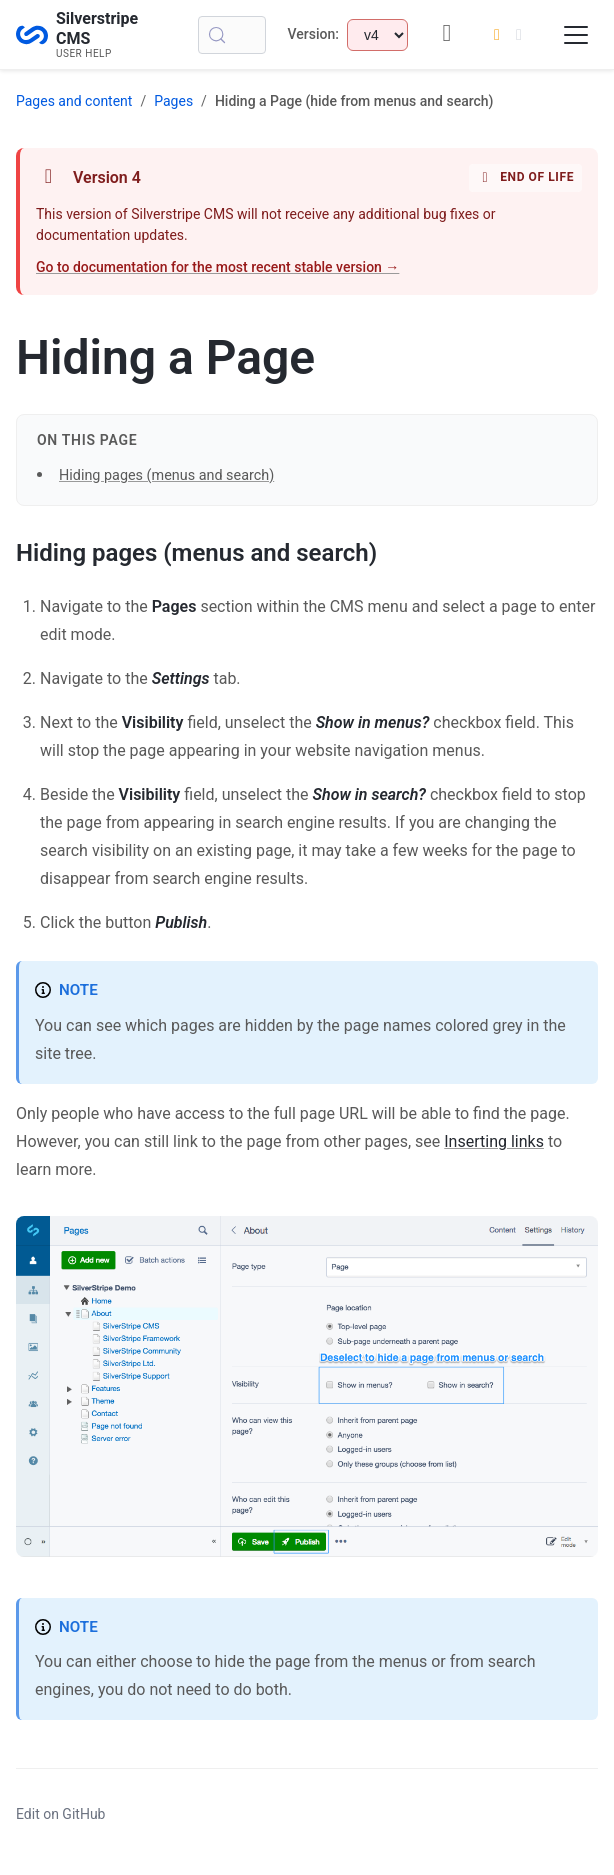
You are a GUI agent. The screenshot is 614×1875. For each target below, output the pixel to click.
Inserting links (494, 1141)
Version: (313, 34)
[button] (307, 948)
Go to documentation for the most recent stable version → (217, 267)
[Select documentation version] (377, 35)
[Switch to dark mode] (508, 35)
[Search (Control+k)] (232, 35)
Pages (173, 101)
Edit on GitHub (60, 1814)
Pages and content (74, 101)
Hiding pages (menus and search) (166, 475)
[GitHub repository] (447, 34)
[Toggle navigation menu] (576, 35)
